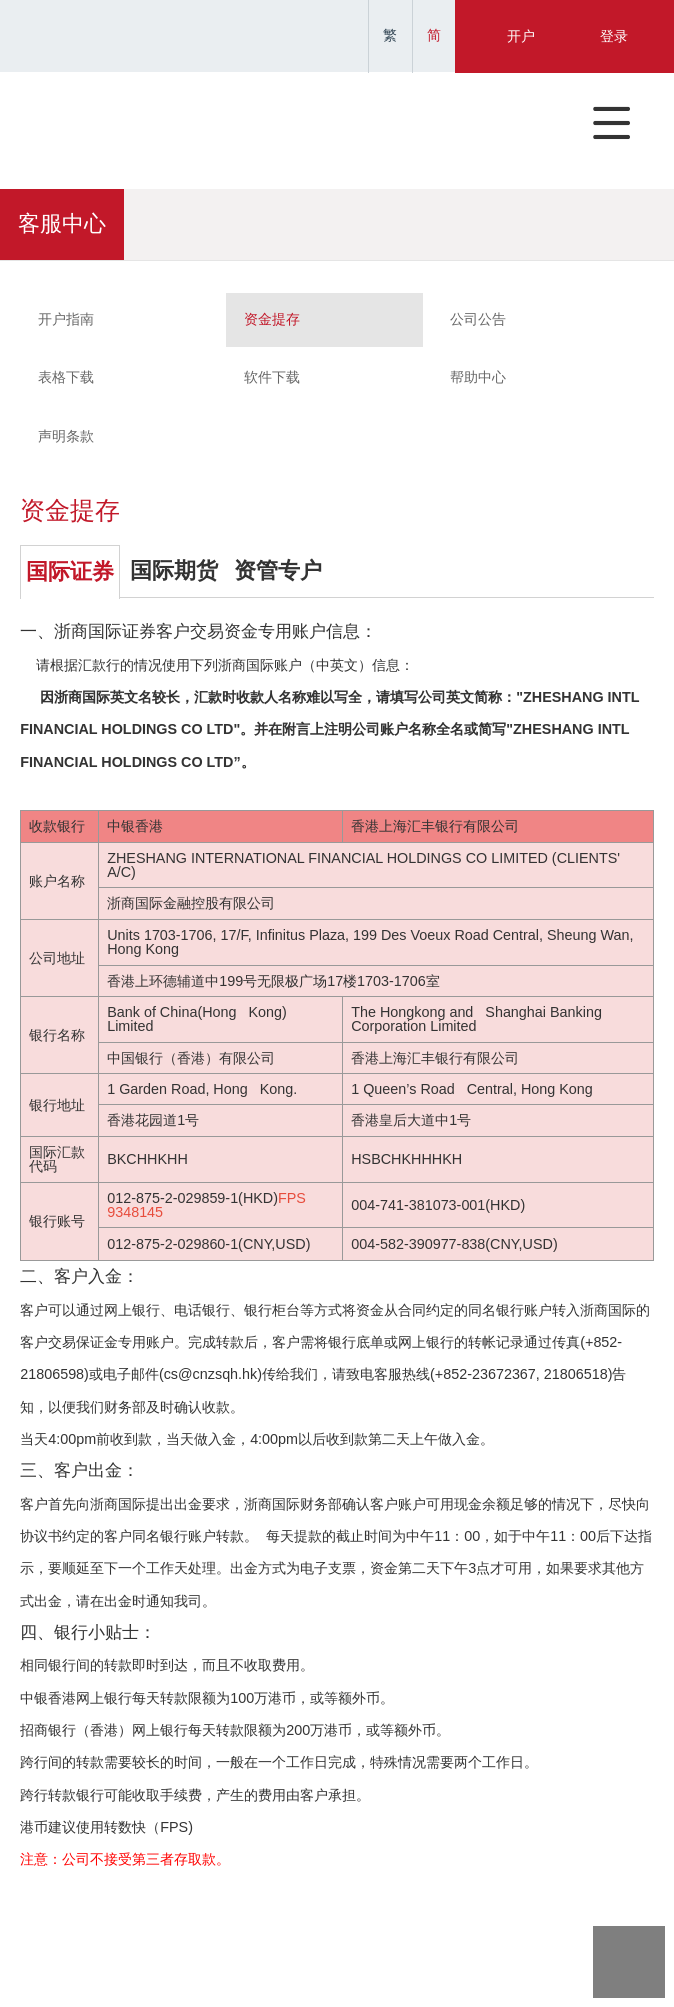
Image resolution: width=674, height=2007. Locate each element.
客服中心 (62, 224)
